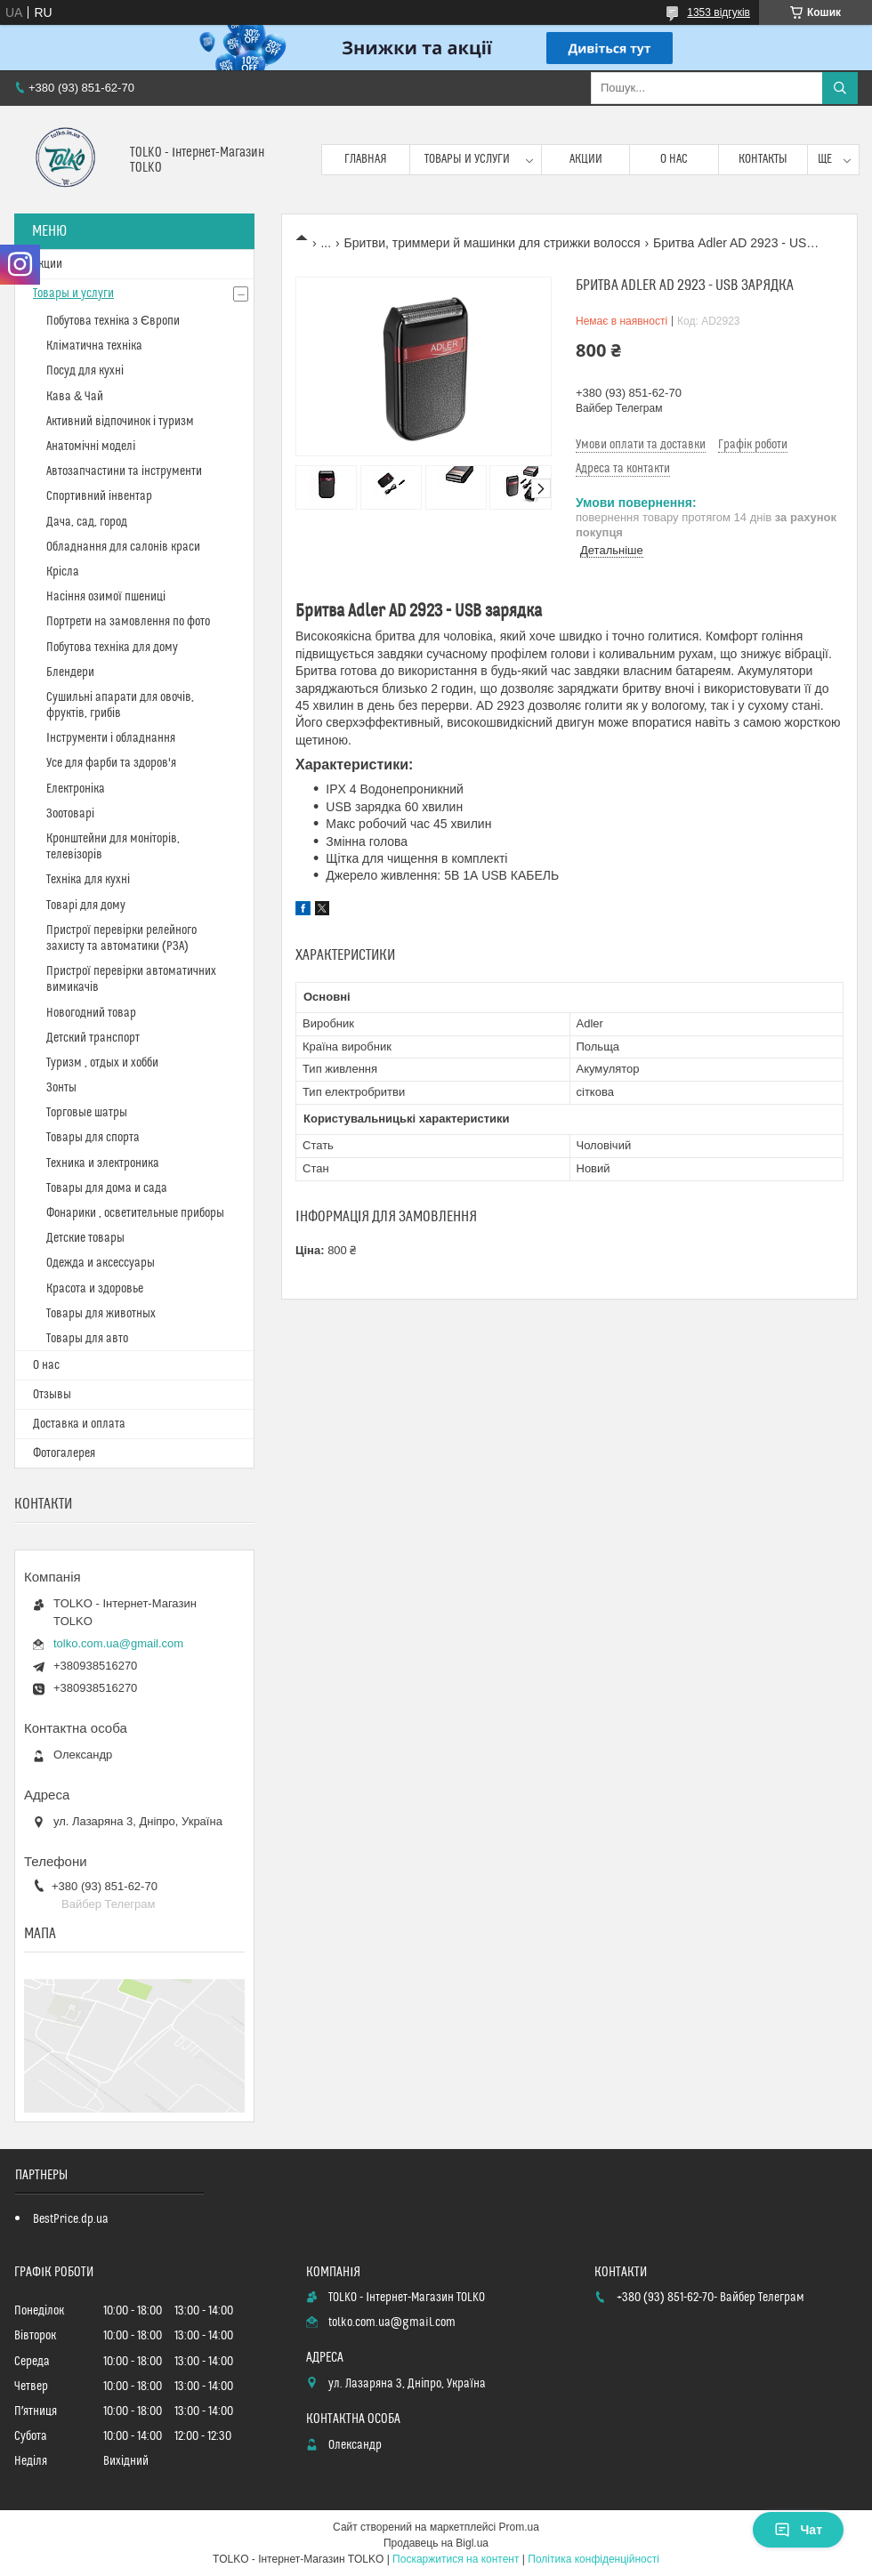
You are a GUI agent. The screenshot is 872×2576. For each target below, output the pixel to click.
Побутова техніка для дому (112, 647)
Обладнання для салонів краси (123, 547)
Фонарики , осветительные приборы (135, 1213)
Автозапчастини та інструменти (124, 471)
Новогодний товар (91, 1013)
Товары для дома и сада (106, 1188)
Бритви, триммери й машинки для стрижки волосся (492, 243)
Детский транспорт (93, 1038)
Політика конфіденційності (593, 2559)
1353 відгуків (718, 12)
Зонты (61, 1088)
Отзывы (52, 1395)
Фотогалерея (64, 1453)
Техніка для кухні (88, 880)
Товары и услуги (467, 159)
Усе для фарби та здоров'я (111, 763)
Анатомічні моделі (90, 446)
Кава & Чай (74, 397)
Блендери (70, 672)
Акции (585, 159)
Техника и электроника (102, 1163)
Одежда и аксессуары (100, 1263)
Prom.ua (519, 2527)
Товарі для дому (85, 905)
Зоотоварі (70, 814)
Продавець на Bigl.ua (436, 2543)
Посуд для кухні (85, 371)
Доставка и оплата (79, 1424)
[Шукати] (840, 88)
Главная (365, 159)
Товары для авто (87, 1339)
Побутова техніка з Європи (113, 321)
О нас (674, 159)
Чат (798, 2530)
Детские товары (85, 1238)
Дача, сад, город (86, 522)
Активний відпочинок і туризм (120, 422)
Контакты (763, 159)
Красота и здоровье (94, 1289)
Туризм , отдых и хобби (102, 1063)
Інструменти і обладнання (110, 738)
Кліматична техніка (94, 346)
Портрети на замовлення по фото (128, 622)
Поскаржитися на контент (455, 2559)
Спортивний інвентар (99, 496)
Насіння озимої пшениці (106, 597)
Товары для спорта (93, 1138)
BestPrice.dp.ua (71, 2219)
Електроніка (75, 789)
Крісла (62, 572)
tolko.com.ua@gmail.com (118, 1643)
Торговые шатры (86, 1113)
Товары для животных (101, 1314)
